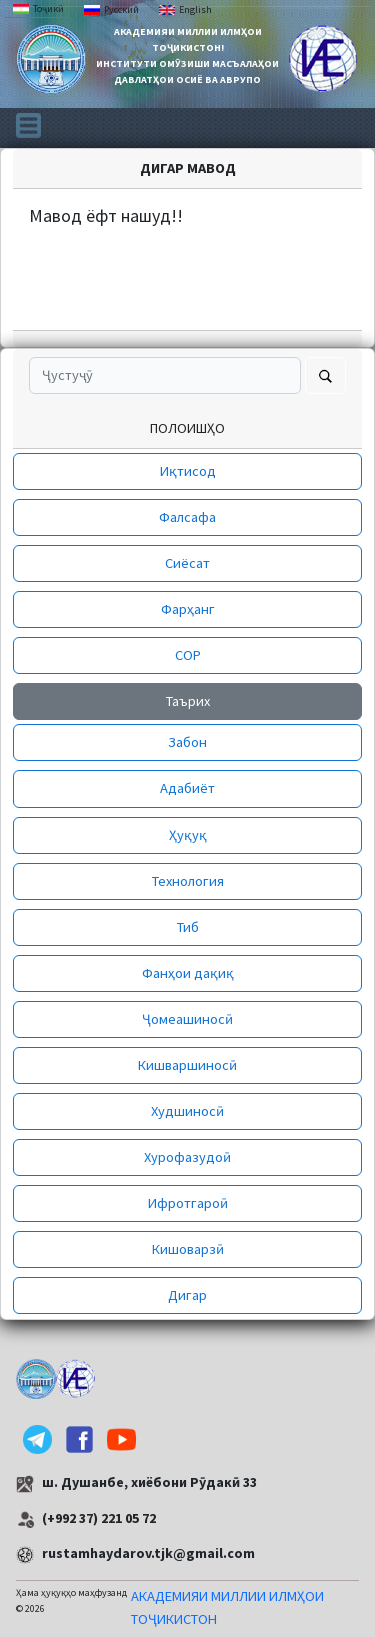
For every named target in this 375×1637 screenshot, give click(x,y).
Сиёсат (187, 563)
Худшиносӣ (187, 1111)
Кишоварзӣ (188, 1249)
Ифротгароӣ (188, 1203)
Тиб (188, 927)
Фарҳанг (188, 609)
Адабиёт (187, 788)
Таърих (188, 701)
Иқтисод (188, 471)
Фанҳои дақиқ (188, 973)
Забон (187, 742)
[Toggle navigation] (28, 124)
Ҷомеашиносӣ (187, 1019)
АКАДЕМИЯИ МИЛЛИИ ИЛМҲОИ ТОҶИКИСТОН (227, 1607)
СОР (188, 655)
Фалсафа (187, 517)
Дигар (187, 1295)
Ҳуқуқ (188, 835)
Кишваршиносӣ (187, 1065)
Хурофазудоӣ (187, 1157)
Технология (188, 881)
